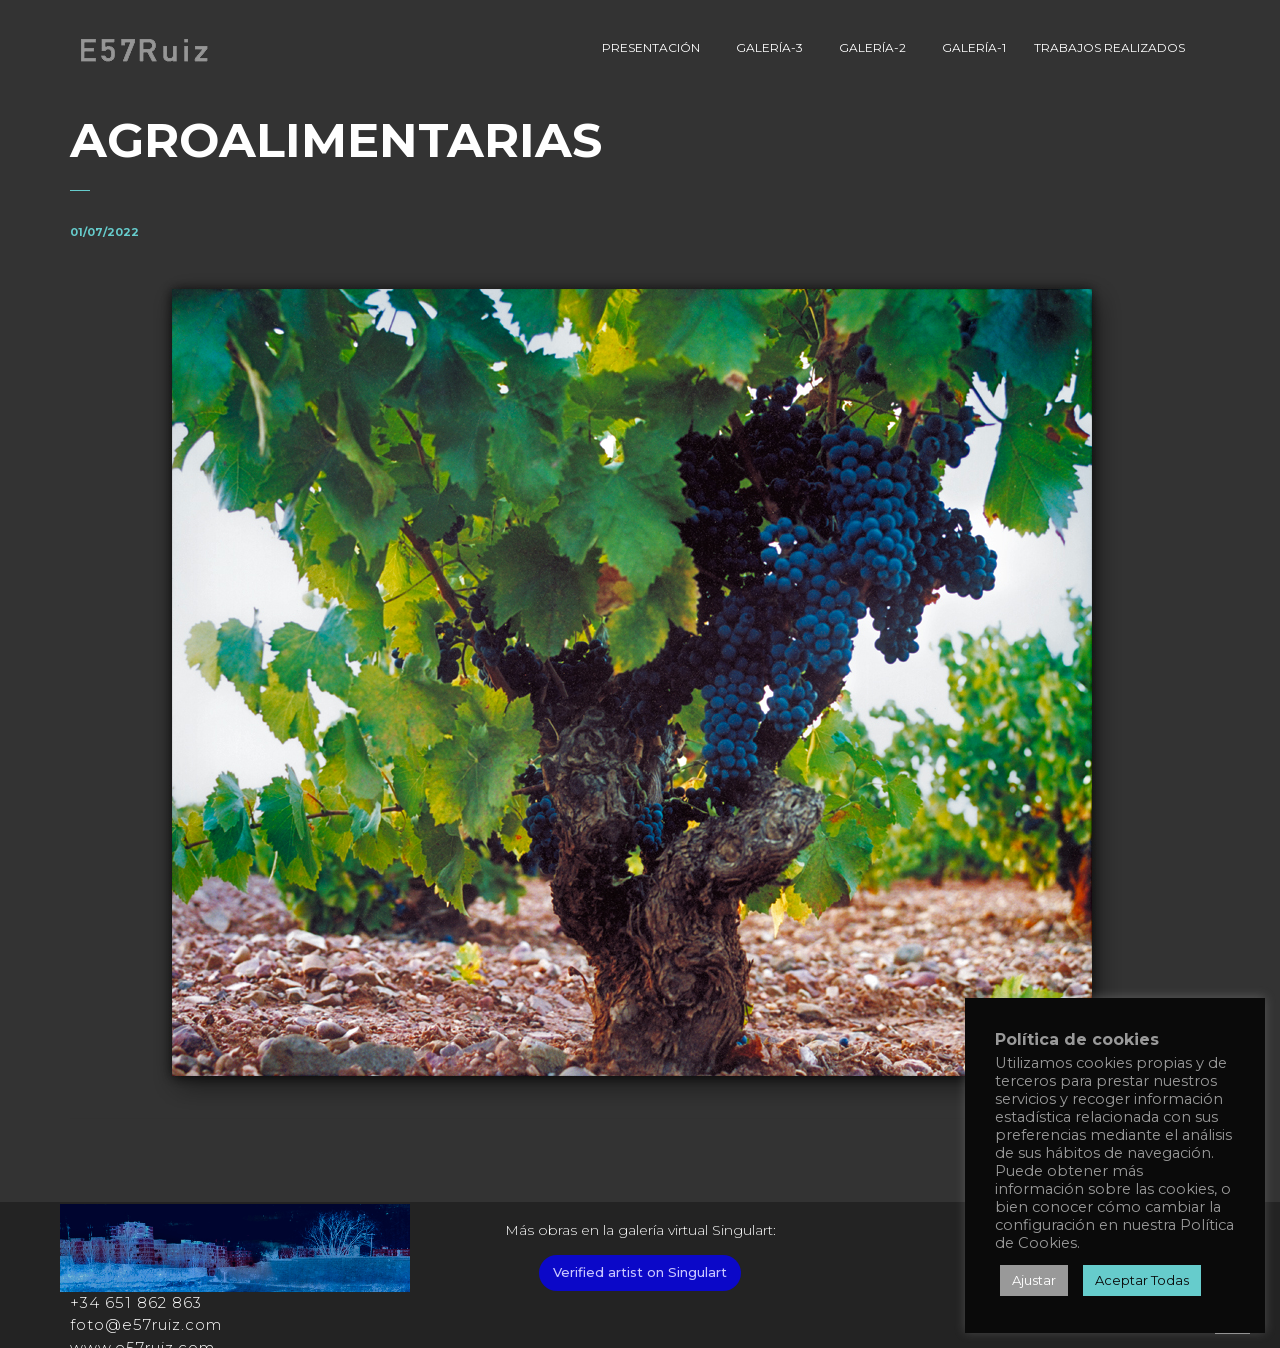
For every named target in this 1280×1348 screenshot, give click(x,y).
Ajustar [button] (1034, 1280)
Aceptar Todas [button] (1142, 1280)
